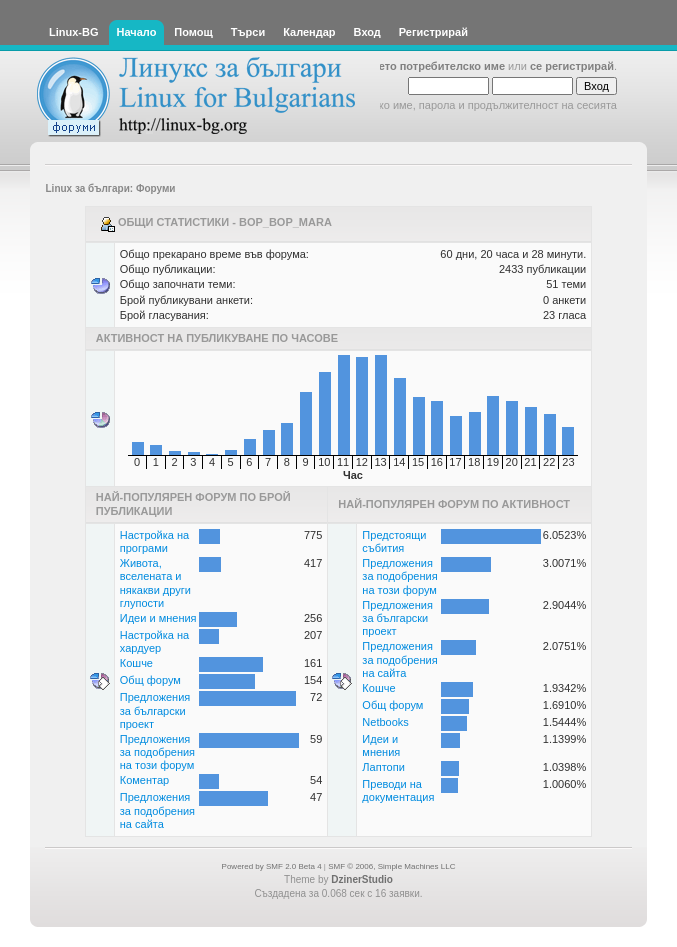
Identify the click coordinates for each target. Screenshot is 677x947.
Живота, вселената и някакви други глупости (155, 583)
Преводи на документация (398, 790)
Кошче (136, 663)
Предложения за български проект (155, 710)
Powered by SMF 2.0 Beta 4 (272, 866)
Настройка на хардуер (154, 641)
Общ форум (150, 680)
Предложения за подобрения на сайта (157, 810)
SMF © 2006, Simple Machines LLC (391, 866)
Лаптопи (383, 767)
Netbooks (385, 722)
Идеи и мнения (158, 618)
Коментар (144, 780)
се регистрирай (572, 66)
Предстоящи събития (394, 541)
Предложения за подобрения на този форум (157, 752)
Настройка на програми (154, 541)
